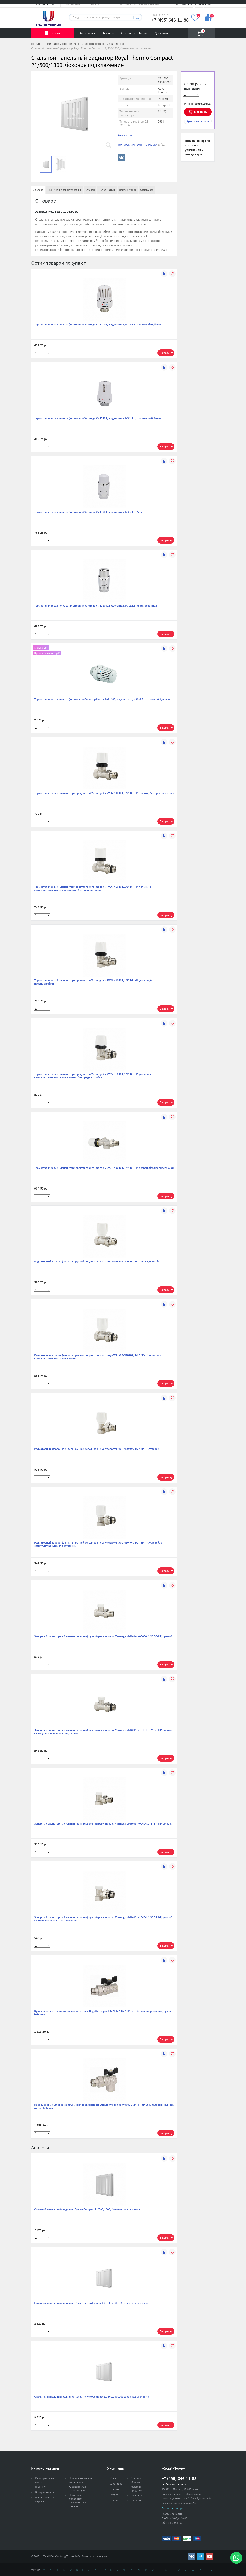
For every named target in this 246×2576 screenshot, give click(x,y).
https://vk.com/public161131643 (191, 2556)
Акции (143, 33)
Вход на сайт (206, 6)
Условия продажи (136, 2488)
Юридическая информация (77, 2488)
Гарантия (40, 2486)
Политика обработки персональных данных (77, 2500)
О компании (87, 33)
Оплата (115, 2489)
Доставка (161, 33)
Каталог (55, 33)
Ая (44, 2569)
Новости (115, 2500)
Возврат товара (45, 2492)
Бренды (108, 33)
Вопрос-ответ (107, 190)
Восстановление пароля (45, 2499)
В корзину (200, 112)
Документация (127, 190)
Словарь (136, 2500)
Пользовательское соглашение (80, 2480)
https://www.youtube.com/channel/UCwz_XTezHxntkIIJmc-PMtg (209, 2556)
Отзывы (90, 190)
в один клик (197, 121)
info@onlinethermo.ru (174, 2484)
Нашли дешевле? (192, 88)
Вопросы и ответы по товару (141, 144)
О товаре (38, 190)
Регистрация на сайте (44, 2480)
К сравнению (205, 76)
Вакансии (136, 2495)
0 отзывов (125, 135)
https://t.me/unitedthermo (200, 2556)
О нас (113, 2478)
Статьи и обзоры (136, 2480)
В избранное (190, 76)
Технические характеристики (64, 190)
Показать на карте (173, 2508)
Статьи (126, 33)
